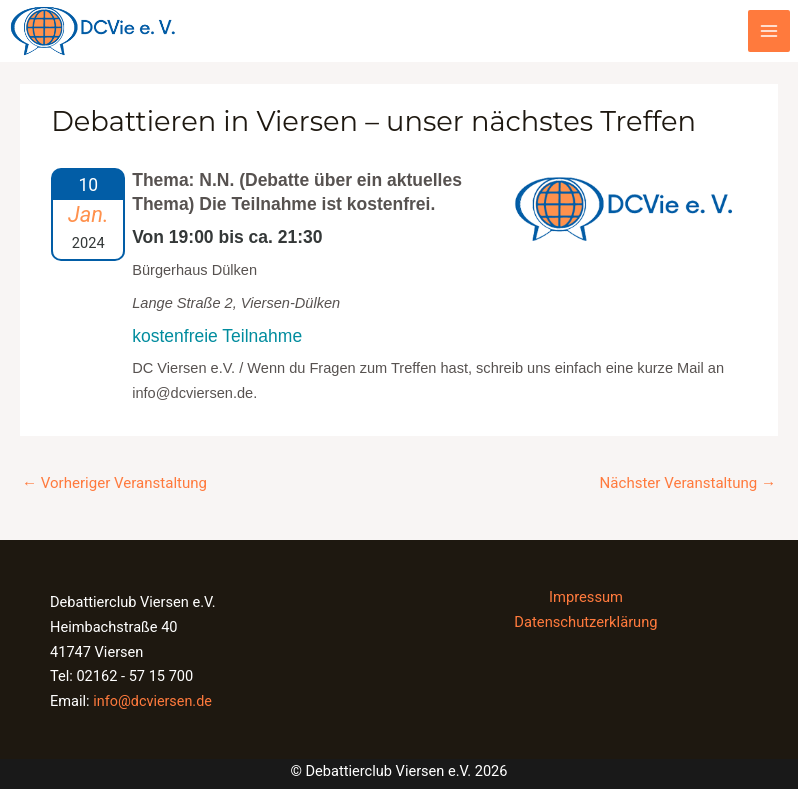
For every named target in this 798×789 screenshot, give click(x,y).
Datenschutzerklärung (586, 619)
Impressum (585, 594)
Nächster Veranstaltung (690, 480)
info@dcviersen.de (153, 698)
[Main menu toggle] (769, 30)
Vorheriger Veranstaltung (111, 480)
